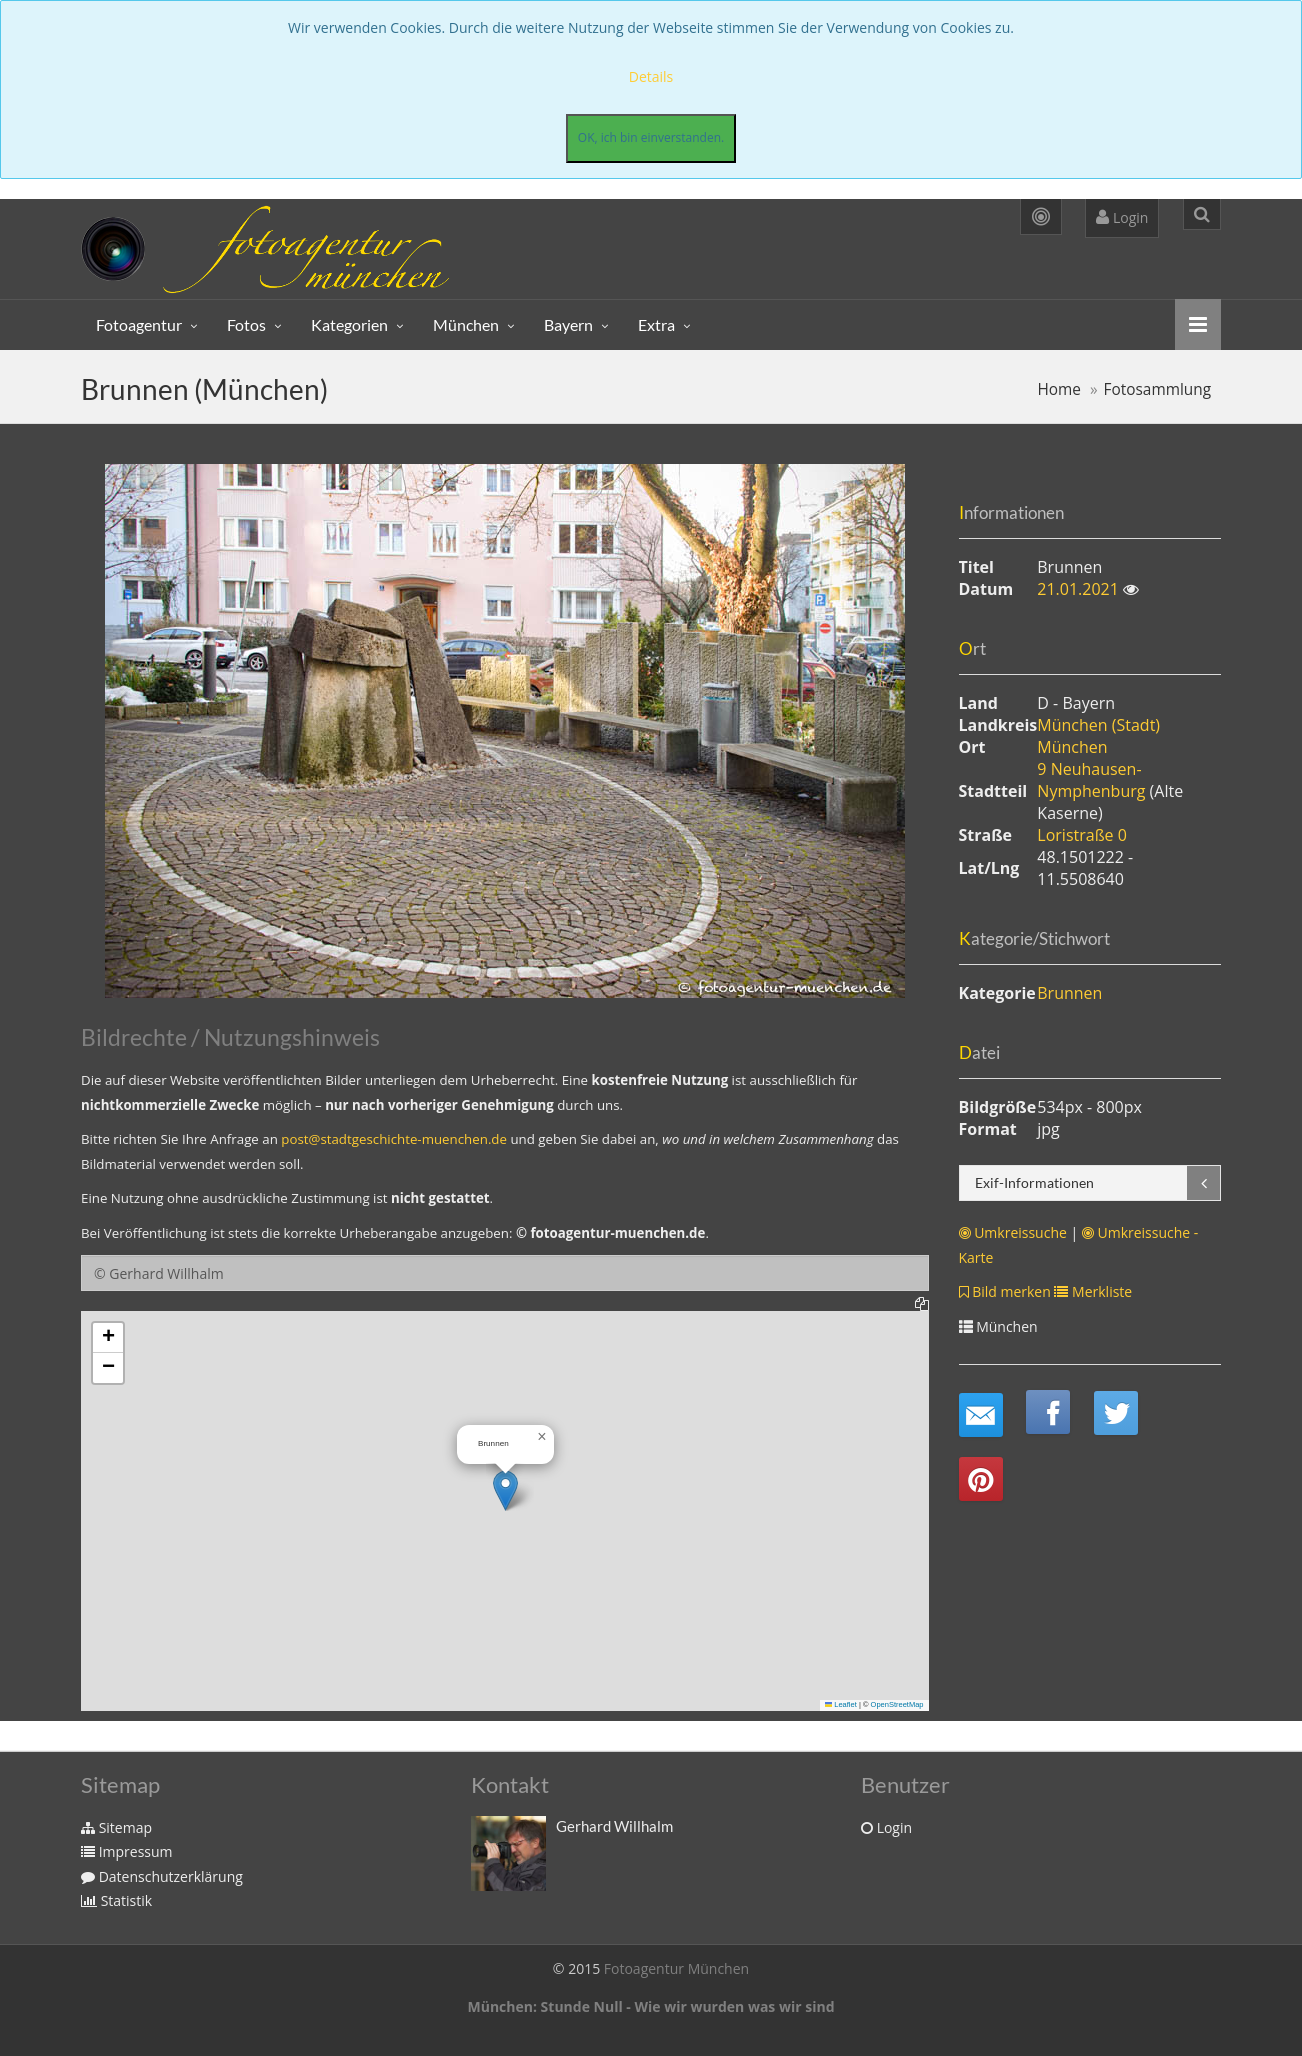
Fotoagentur (139, 324)
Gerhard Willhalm (614, 1826)
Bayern (568, 324)
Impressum (127, 1851)
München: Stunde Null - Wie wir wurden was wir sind (650, 2006)
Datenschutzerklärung (162, 1876)
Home (1059, 389)
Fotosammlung (1157, 389)
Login (1122, 217)
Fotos (246, 324)
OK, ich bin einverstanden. (651, 137)
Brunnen (1069, 993)
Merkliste (1093, 1291)
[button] (505, 1490)
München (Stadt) (1098, 725)
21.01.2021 (1080, 589)
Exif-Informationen (1034, 1182)
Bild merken (1005, 1291)
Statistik (116, 1900)
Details (651, 76)
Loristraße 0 (1082, 835)
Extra (656, 324)
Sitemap (116, 1827)
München (466, 324)
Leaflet (841, 1704)
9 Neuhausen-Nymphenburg (1093, 780)
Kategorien (349, 324)
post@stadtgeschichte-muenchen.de (394, 1139)
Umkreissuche (1013, 1232)
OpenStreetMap (897, 1704)
